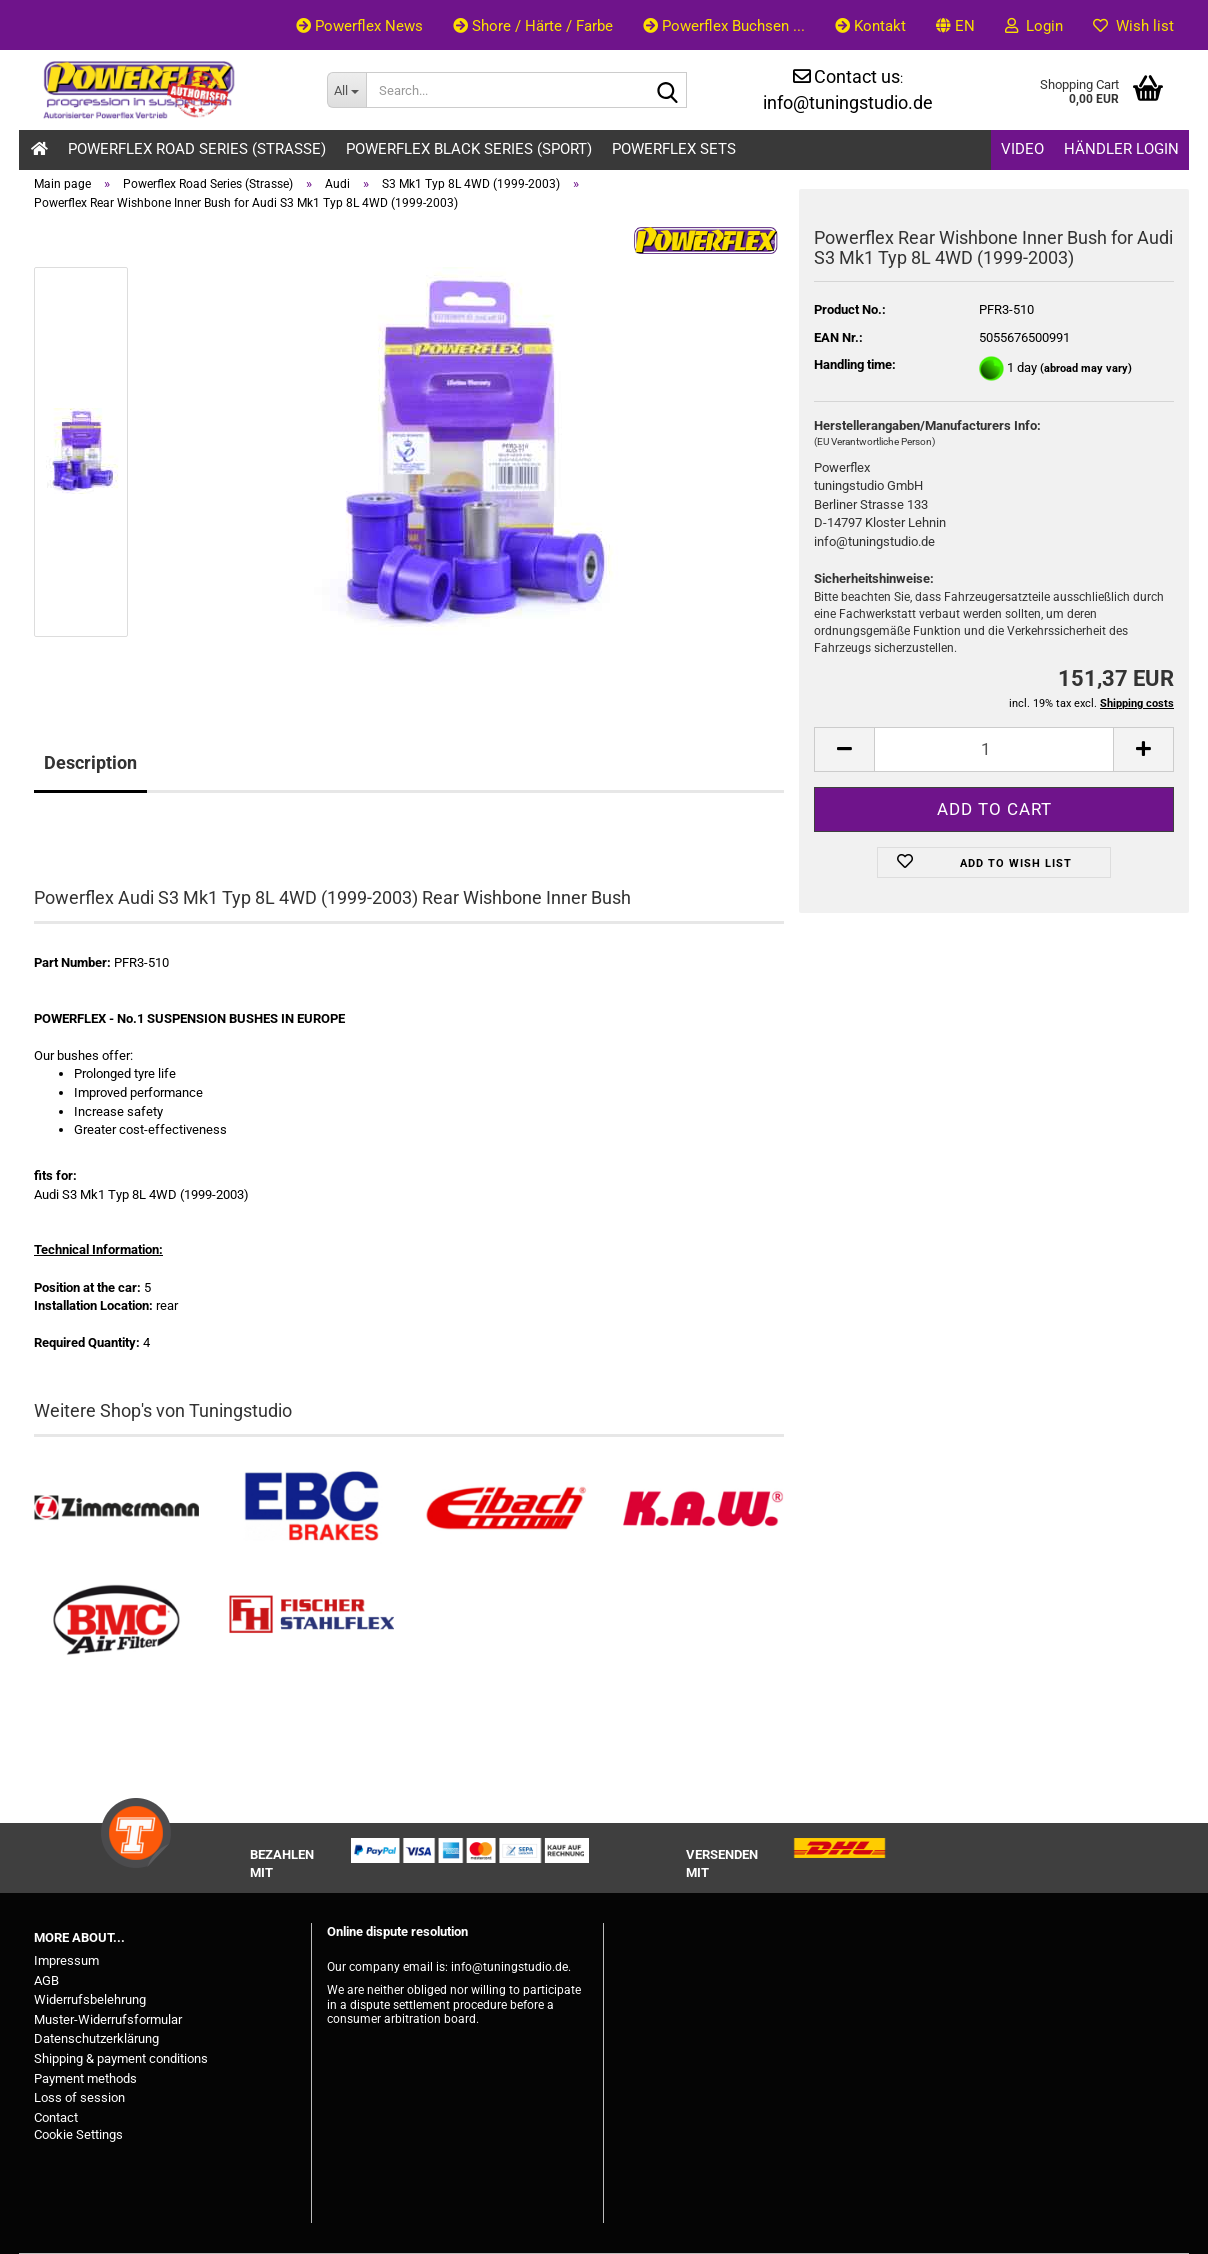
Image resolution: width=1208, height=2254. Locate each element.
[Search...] (346, 90)
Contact (56, 2117)
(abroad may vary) (1086, 368)
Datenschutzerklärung (96, 2038)
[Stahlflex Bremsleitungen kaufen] (311, 1620)
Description (90, 762)
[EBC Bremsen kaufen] (311, 1508)
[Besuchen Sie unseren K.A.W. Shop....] (701, 1508)
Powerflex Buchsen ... (724, 26)
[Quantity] (994, 749)
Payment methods (85, 2078)
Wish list (1133, 26)
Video (1022, 149)
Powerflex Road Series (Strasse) (197, 149)
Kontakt (870, 26)
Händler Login (1121, 149)
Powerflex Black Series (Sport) (469, 149)
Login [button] (1034, 26)
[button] (955, 25)
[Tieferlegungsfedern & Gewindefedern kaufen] (506, 1508)
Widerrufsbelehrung (90, 1999)
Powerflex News (359, 26)
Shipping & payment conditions (121, 2058)
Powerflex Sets (674, 149)
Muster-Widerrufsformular (108, 2019)
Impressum (66, 1960)
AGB (46, 1980)
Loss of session (79, 2097)
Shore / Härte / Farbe (533, 26)
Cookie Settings (78, 2134)
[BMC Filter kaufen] (116, 1620)
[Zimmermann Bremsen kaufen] (116, 1508)
